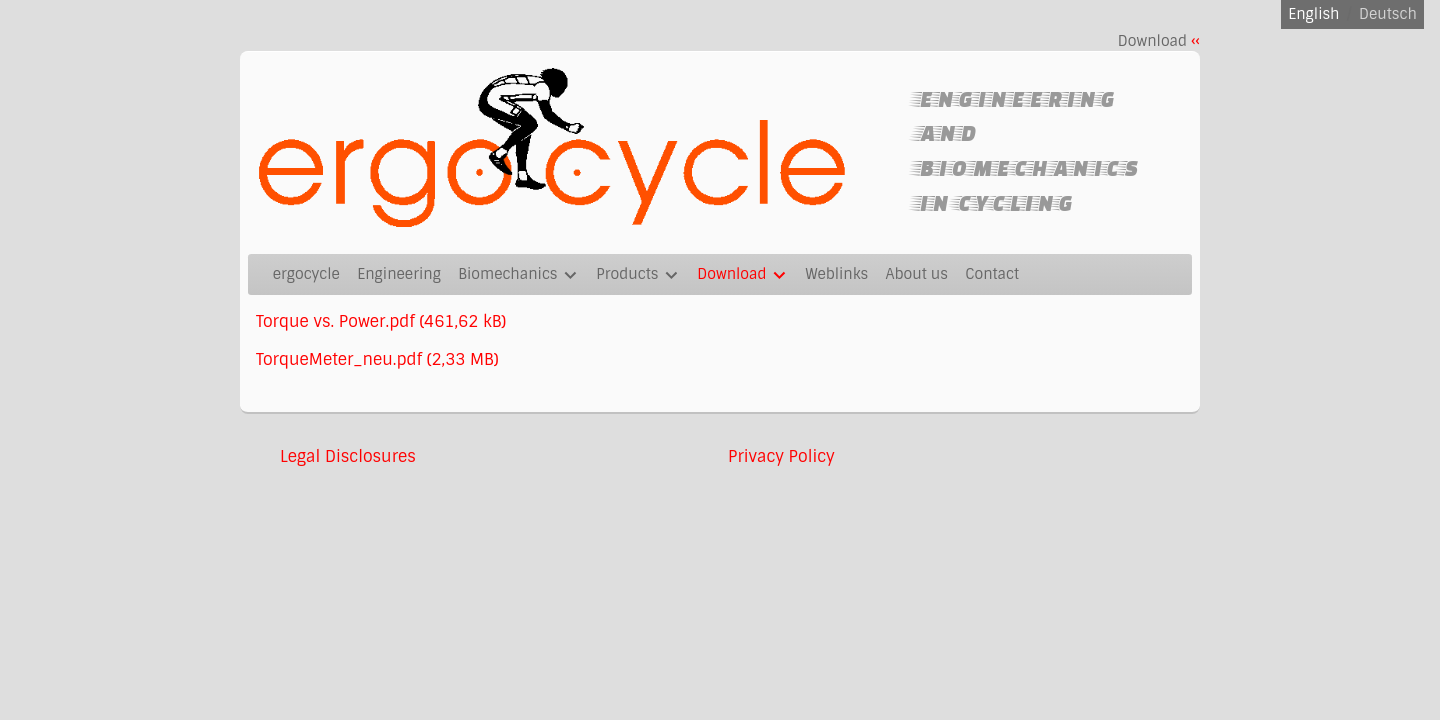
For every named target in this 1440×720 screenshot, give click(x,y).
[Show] (570, 277)
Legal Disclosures (348, 456)
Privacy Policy (781, 456)
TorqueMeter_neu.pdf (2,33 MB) (377, 359)
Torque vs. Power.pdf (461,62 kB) (381, 321)
